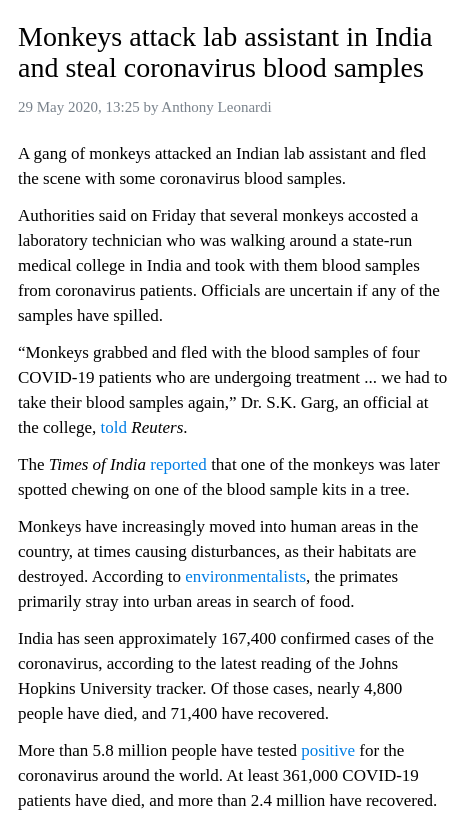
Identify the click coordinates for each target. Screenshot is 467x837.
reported (178, 464)
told (114, 427)
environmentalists (245, 576)
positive (328, 750)
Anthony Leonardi (216, 107)
